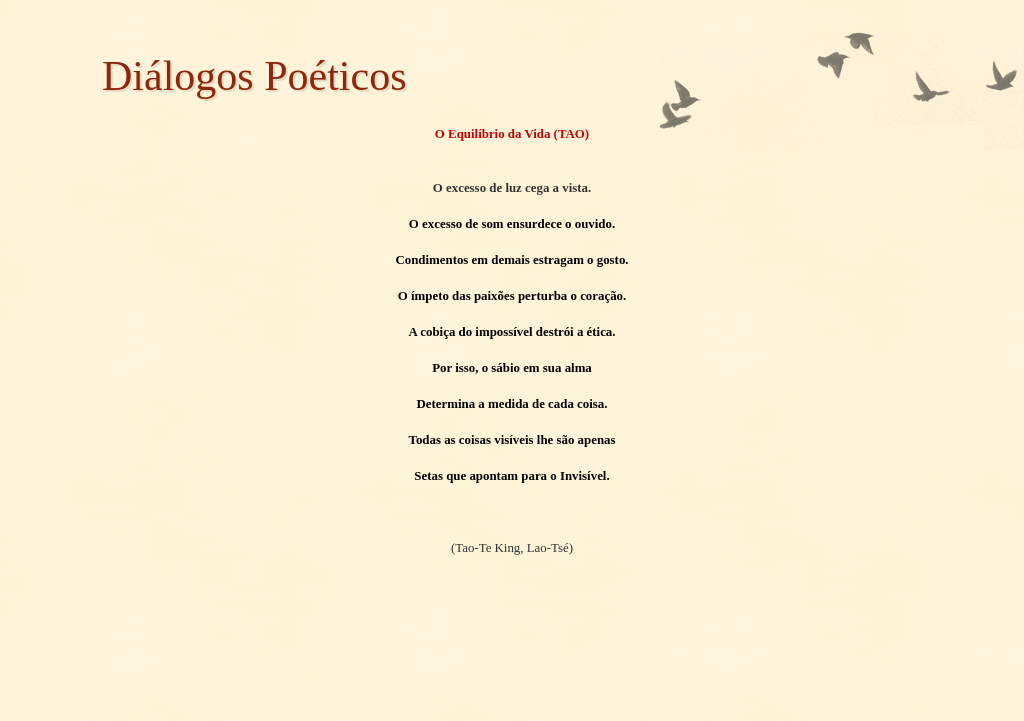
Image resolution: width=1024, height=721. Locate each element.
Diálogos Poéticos (254, 76)
